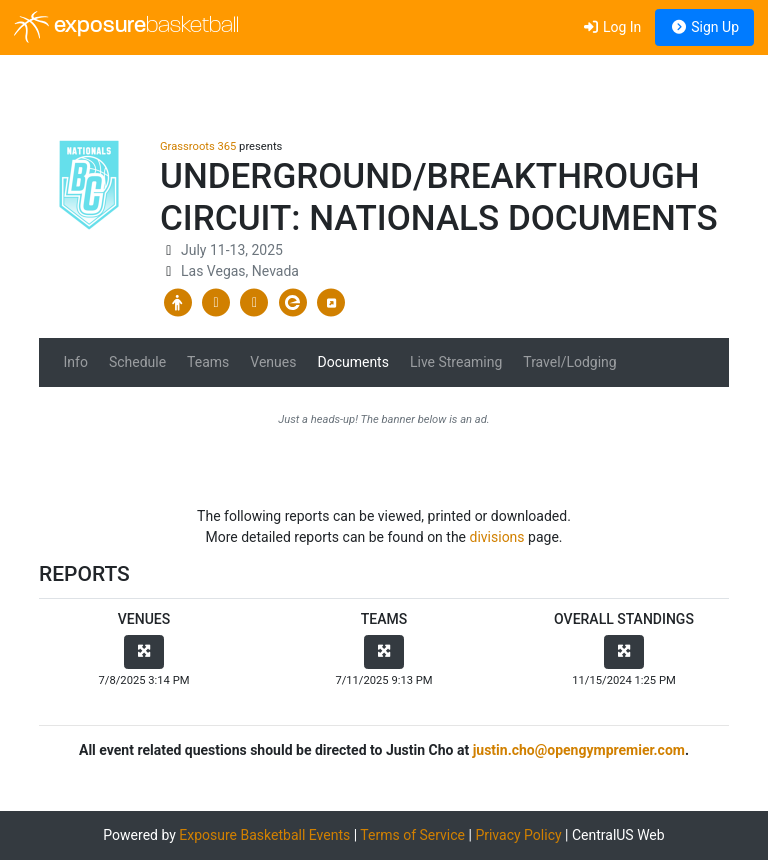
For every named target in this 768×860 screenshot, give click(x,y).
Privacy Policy (518, 835)
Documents (352, 362)
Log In (611, 27)
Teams (208, 362)
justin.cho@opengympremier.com (579, 750)
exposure (126, 27)
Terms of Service (412, 835)
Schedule (137, 362)
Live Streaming (456, 362)
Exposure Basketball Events (264, 835)
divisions (497, 537)
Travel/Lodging (569, 362)
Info (76, 362)
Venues (273, 362)
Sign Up (704, 27)
